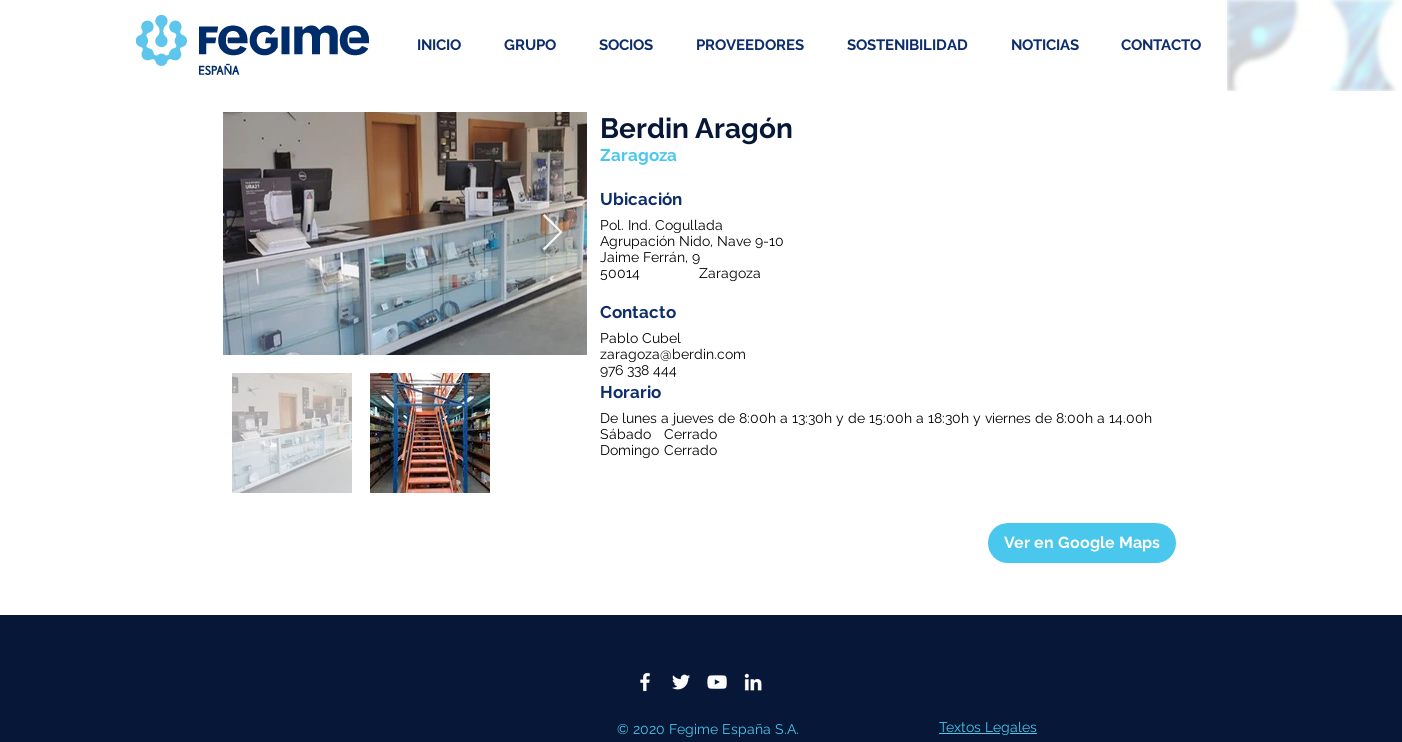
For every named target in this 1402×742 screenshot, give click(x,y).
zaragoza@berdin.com (673, 354)
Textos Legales (988, 727)
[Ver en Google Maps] (1082, 543)
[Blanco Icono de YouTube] (717, 682)
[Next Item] (552, 233)
